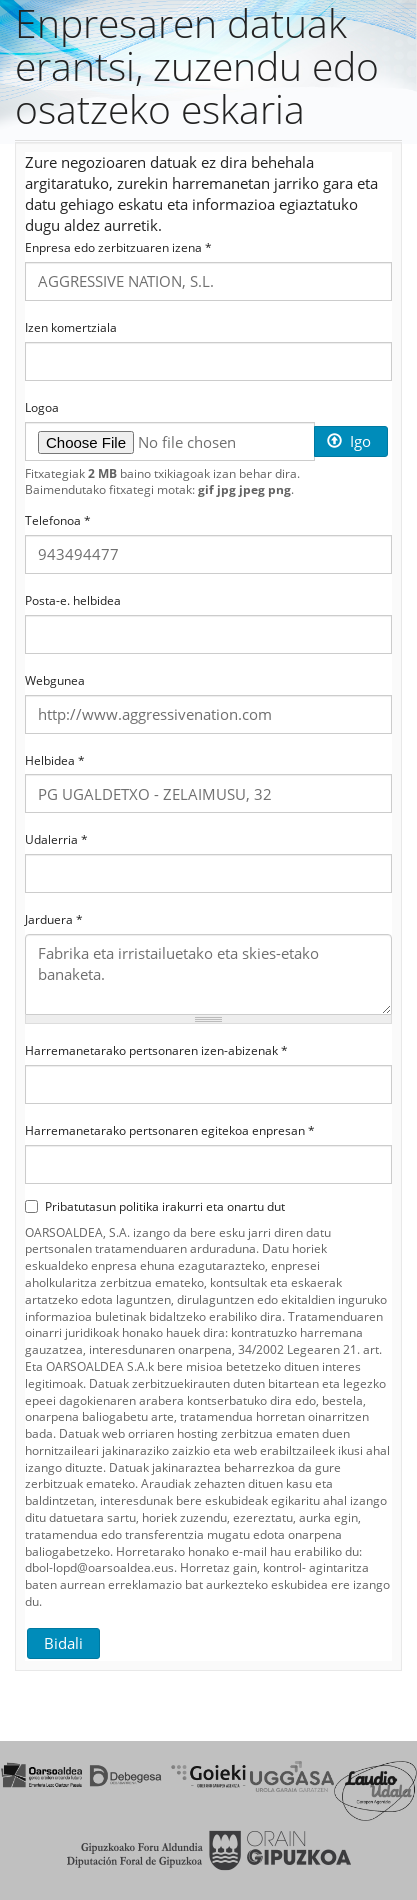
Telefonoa (58, 521)
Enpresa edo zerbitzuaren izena (118, 248)
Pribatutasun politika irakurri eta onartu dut (155, 1207)
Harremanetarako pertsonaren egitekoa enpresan (170, 1131)
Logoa (42, 408)
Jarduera (54, 920)
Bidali (63, 1643)
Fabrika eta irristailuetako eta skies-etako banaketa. (208, 974)
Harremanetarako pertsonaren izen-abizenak (156, 1051)
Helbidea (55, 761)
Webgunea (55, 681)
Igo (349, 441)
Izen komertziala (71, 328)
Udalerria (56, 840)
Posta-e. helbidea (73, 601)
